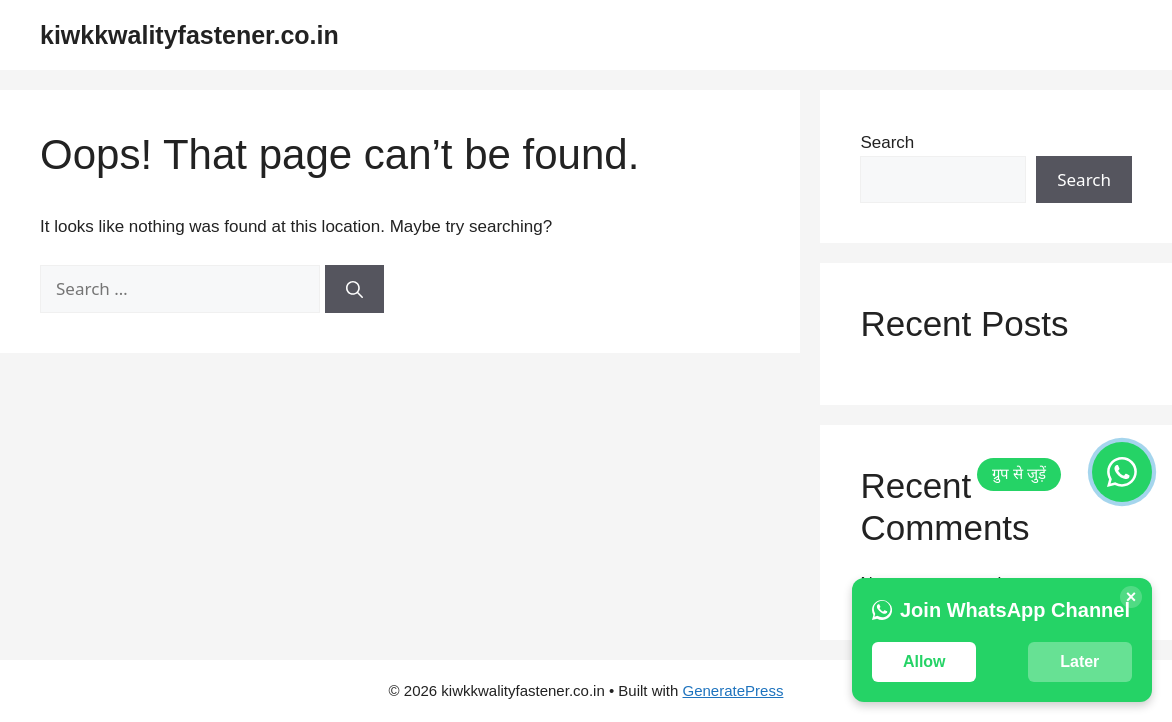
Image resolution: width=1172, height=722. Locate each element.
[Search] (354, 289)
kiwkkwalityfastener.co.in (189, 35)
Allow (924, 661)
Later (1079, 661)
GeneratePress (733, 690)
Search (887, 142)
